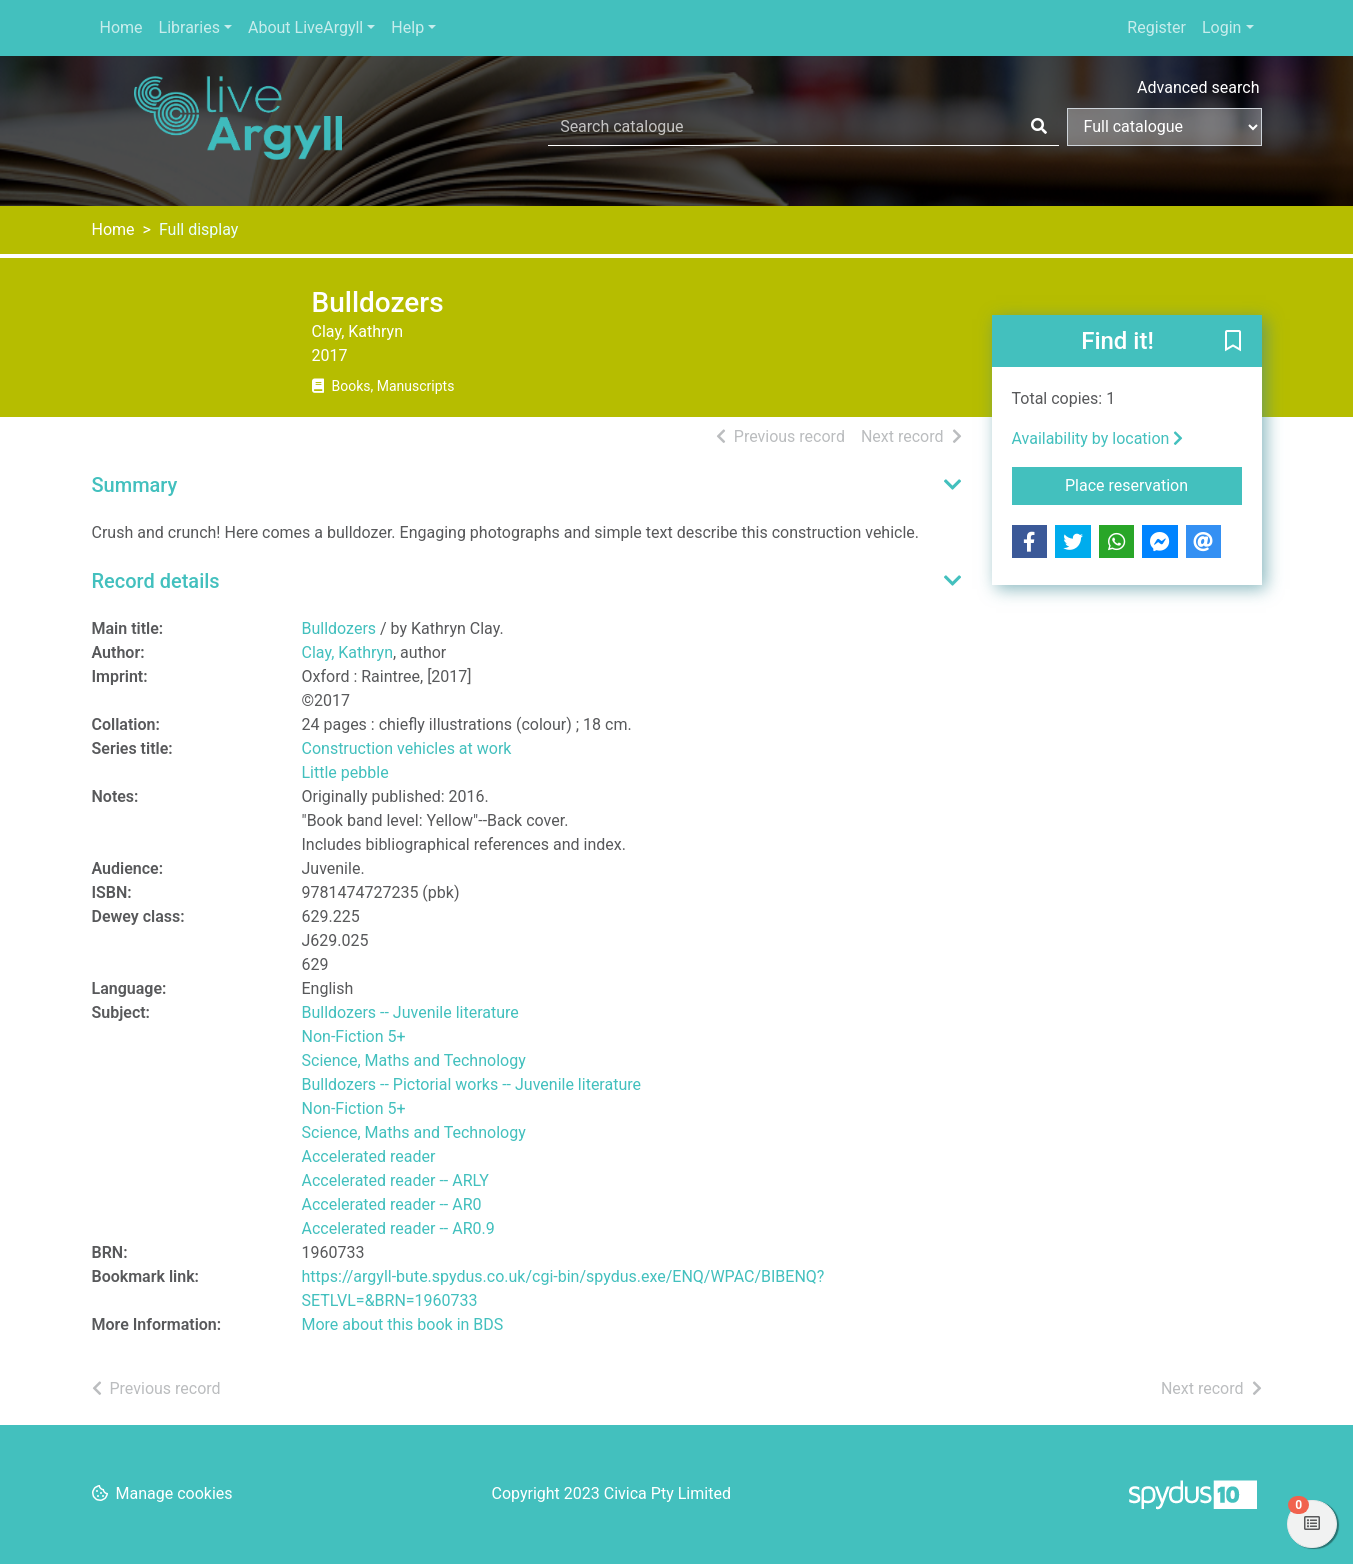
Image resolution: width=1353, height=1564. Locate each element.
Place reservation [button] (1153, 484)
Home (121, 27)
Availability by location (1098, 438)
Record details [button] (156, 581)
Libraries (189, 27)
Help (407, 27)
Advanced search (1198, 87)
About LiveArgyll (305, 27)
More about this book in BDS (403, 1324)
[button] (1233, 342)
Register (1156, 27)
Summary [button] (135, 485)
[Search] (1039, 127)
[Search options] (1164, 127)
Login (1221, 27)
